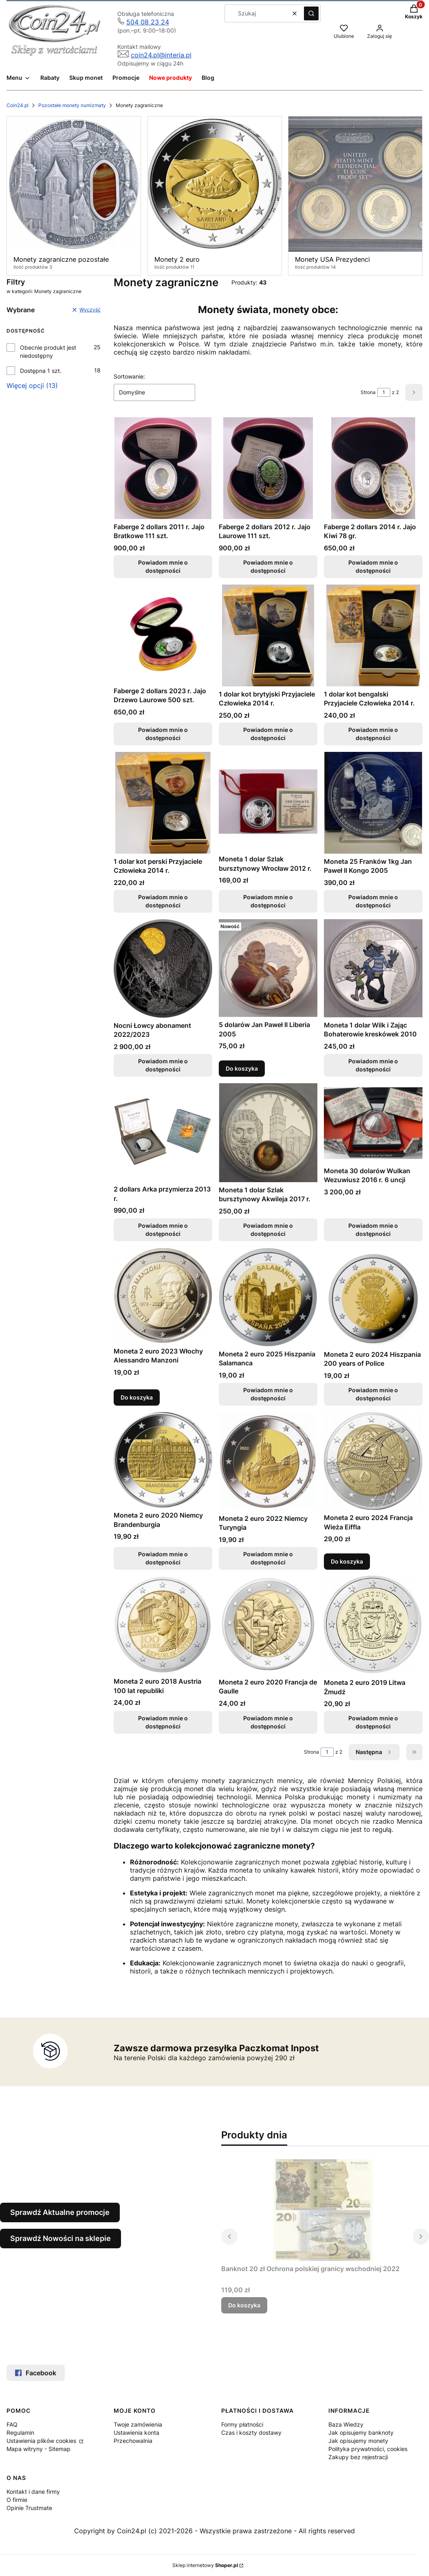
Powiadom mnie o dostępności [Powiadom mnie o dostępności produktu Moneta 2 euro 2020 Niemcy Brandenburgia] (163, 1557)
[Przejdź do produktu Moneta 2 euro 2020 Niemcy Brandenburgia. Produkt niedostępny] (163, 1459)
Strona (368, 392)
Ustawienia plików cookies (42, 2440)
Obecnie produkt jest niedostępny (48, 351)
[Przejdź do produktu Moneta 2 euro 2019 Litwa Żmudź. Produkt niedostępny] (373, 1625)
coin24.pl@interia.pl (161, 55)
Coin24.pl (18, 105)
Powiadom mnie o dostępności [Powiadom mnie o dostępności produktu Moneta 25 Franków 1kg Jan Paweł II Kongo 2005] (373, 901)
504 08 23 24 (147, 22)
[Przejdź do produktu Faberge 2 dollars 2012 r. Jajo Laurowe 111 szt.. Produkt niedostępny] (268, 468)
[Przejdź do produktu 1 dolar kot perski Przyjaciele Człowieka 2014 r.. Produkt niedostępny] (163, 803)
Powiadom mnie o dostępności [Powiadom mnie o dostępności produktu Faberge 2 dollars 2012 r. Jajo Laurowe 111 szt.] (268, 566)
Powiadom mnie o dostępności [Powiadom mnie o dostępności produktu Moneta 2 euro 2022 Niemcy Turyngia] (268, 1557)
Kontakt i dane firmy (33, 2491)
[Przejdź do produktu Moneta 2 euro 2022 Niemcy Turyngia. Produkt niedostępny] (268, 1461)
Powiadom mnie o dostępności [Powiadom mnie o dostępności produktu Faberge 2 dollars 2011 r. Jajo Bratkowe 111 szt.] (163, 566)
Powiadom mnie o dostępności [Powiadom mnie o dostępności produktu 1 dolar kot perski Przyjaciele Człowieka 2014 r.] (163, 901)
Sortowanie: (129, 376)
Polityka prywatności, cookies (367, 2448)
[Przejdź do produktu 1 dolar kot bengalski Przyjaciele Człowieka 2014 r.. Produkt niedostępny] (373, 635)
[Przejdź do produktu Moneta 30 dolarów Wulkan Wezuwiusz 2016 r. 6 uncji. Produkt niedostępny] (373, 1123)
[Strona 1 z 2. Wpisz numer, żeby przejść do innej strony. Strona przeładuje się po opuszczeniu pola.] (383, 392)
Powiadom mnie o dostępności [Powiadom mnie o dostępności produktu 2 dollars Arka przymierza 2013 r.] (163, 1229)
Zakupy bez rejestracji (358, 2456)
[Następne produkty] (374, 1752)
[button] (311, 13)
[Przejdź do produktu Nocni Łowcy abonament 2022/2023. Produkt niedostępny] (163, 968)
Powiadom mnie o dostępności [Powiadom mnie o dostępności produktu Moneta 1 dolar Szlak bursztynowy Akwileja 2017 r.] (268, 1229)
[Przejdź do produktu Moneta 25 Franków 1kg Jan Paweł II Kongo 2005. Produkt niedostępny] (373, 803)
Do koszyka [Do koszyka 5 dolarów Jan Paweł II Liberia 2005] (242, 1068)
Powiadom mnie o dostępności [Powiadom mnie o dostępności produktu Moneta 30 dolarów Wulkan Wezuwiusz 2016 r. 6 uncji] (373, 1229)
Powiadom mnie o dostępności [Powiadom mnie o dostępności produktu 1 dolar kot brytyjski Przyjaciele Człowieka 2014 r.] (268, 733)
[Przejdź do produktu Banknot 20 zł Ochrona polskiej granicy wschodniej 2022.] (323, 2210)
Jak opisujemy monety (358, 2440)
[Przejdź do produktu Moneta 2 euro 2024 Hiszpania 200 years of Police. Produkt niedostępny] (373, 1297)
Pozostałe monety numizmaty (72, 105)
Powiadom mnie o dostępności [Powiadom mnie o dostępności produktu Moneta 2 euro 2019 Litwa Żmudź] (373, 1722)
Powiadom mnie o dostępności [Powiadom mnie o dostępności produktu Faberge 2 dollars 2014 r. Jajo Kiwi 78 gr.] (373, 566)
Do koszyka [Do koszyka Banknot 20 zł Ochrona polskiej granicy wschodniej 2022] (244, 2305)
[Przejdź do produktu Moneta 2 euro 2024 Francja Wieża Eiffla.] (373, 1461)
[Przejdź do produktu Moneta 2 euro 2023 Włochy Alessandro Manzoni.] (163, 1295)
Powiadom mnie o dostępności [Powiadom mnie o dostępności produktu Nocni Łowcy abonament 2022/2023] (163, 1065)
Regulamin (20, 2432)
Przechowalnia (133, 2440)
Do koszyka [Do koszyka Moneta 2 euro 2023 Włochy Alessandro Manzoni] (137, 1397)
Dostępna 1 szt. (41, 370)
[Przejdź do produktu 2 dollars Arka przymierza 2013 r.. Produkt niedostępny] (163, 1132)
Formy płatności (242, 2424)
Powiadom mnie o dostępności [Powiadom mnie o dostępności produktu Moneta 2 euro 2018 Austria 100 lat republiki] (163, 1722)
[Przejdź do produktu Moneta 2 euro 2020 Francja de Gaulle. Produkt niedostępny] (268, 1625)
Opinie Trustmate (29, 2507)
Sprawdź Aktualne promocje (60, 2212)
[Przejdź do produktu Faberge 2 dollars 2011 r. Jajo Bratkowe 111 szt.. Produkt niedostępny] (163, 468)
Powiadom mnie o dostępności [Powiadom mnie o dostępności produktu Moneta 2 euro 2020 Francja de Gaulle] (268, 1722)
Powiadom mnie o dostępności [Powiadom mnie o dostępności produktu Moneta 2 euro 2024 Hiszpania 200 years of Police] (373, 1394)
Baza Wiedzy (345, 2424)
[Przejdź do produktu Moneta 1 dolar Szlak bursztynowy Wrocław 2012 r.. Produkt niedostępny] (268, 801)
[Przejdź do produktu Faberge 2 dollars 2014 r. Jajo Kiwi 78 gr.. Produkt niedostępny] (373, 468)
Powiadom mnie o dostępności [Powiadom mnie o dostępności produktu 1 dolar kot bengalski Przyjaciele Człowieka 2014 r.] (373, 733)
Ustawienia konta (136, 2432)
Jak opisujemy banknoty (361, 2432)
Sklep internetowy (205, 2565)
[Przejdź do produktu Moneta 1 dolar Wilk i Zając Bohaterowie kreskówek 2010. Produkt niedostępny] (373, 968)
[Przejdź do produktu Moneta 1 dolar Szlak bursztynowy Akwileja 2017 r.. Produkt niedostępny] (268, 1132)
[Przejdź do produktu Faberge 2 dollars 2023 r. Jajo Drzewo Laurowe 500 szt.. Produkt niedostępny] (163, 634)
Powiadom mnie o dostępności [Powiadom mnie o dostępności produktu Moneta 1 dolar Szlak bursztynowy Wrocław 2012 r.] (268, 901)
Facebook (35, 2373)
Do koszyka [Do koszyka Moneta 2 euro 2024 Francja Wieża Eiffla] (347, 1560)
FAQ (12, 2424)
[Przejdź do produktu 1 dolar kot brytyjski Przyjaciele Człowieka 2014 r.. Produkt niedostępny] (268, 635)
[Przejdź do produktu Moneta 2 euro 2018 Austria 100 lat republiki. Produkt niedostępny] (163, 1625)
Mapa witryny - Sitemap (38, 2448)
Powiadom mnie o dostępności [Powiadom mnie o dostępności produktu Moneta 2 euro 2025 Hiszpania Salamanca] (268, 1394)
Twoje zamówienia (138, 2424)
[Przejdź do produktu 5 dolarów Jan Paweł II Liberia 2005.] (268, 968)
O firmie (17, 2499)
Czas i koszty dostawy (251, 2432)
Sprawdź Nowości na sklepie (60, 2238)
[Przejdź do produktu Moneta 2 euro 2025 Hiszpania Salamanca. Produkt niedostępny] (268, 1297)
